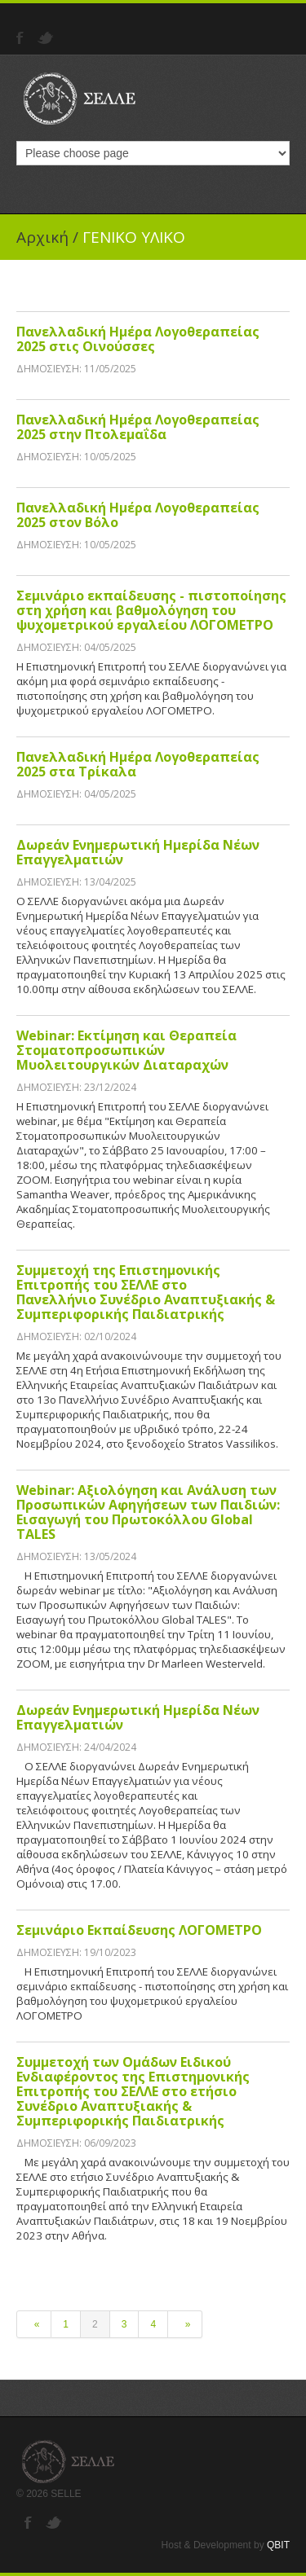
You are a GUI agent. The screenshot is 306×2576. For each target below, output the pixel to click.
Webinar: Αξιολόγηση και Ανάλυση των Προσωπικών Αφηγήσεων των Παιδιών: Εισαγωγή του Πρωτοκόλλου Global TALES (148, 1512)
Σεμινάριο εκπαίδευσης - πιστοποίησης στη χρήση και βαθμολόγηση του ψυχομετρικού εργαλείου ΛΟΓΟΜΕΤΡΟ (151, 610)
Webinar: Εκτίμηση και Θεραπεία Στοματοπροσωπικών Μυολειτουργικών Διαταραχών (126, 1050)
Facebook (21, 38)
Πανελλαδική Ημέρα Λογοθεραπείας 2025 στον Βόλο (137, 515)
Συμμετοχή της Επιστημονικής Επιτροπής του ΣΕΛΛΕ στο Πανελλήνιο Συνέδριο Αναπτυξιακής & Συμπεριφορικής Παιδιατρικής (145, 1292)
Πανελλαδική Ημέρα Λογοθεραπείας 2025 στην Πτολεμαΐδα (137, 427)
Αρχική (42, 237)
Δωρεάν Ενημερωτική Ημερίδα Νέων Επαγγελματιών (137, 852)
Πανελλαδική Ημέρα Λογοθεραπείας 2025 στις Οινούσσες (137, 339)
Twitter (47, 38)
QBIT (278, 2545)
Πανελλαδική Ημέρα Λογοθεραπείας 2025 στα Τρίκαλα (137, 764)
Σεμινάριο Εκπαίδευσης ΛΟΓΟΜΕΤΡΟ (139, 1930)
